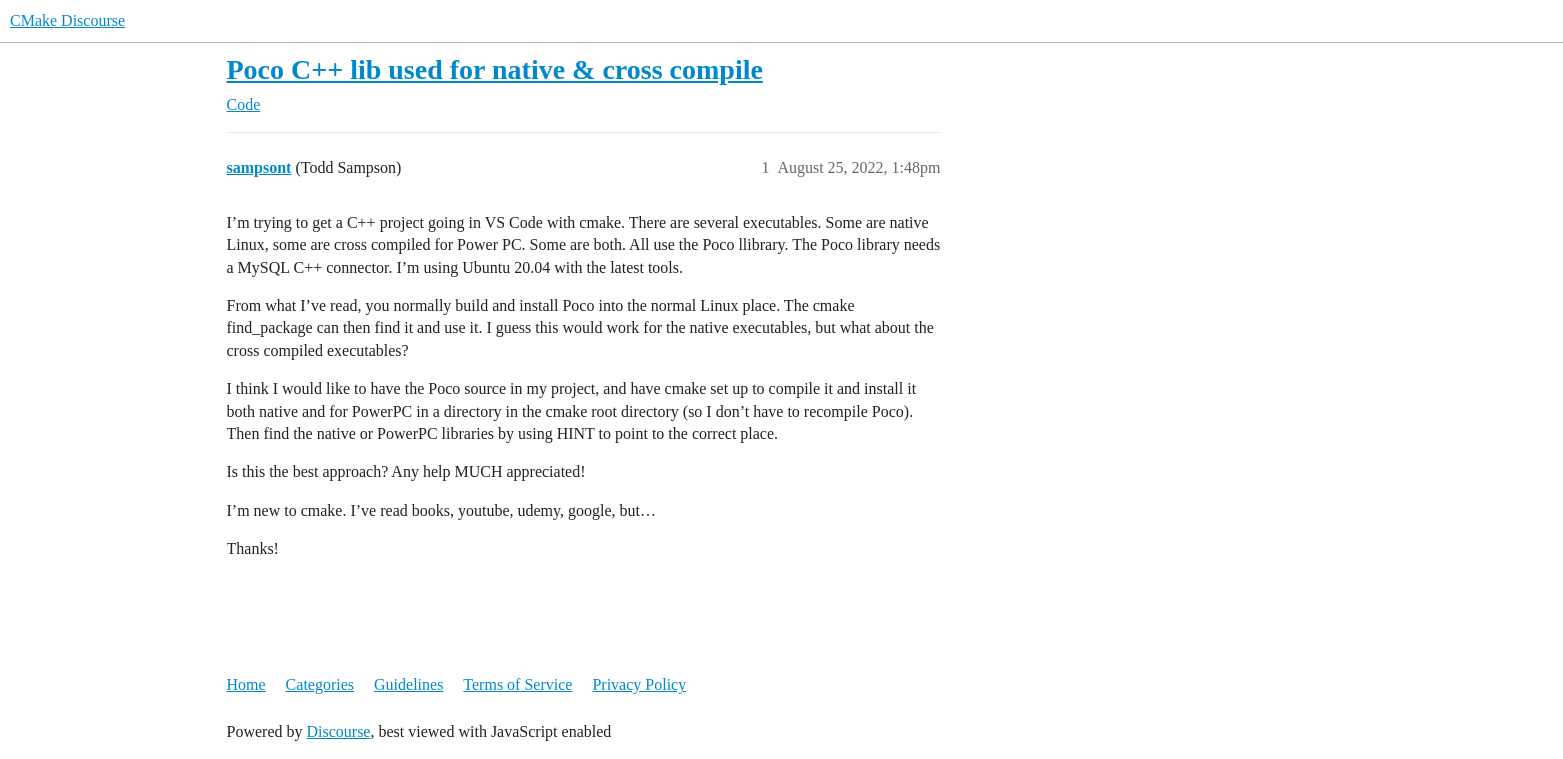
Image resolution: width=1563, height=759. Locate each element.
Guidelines (408, 684)
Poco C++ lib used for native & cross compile (495, 69)
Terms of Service (517, 684)
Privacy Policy (639, 684)
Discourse (338, 731)
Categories (320, 684)
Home (246, 684)
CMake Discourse (67, 20)
